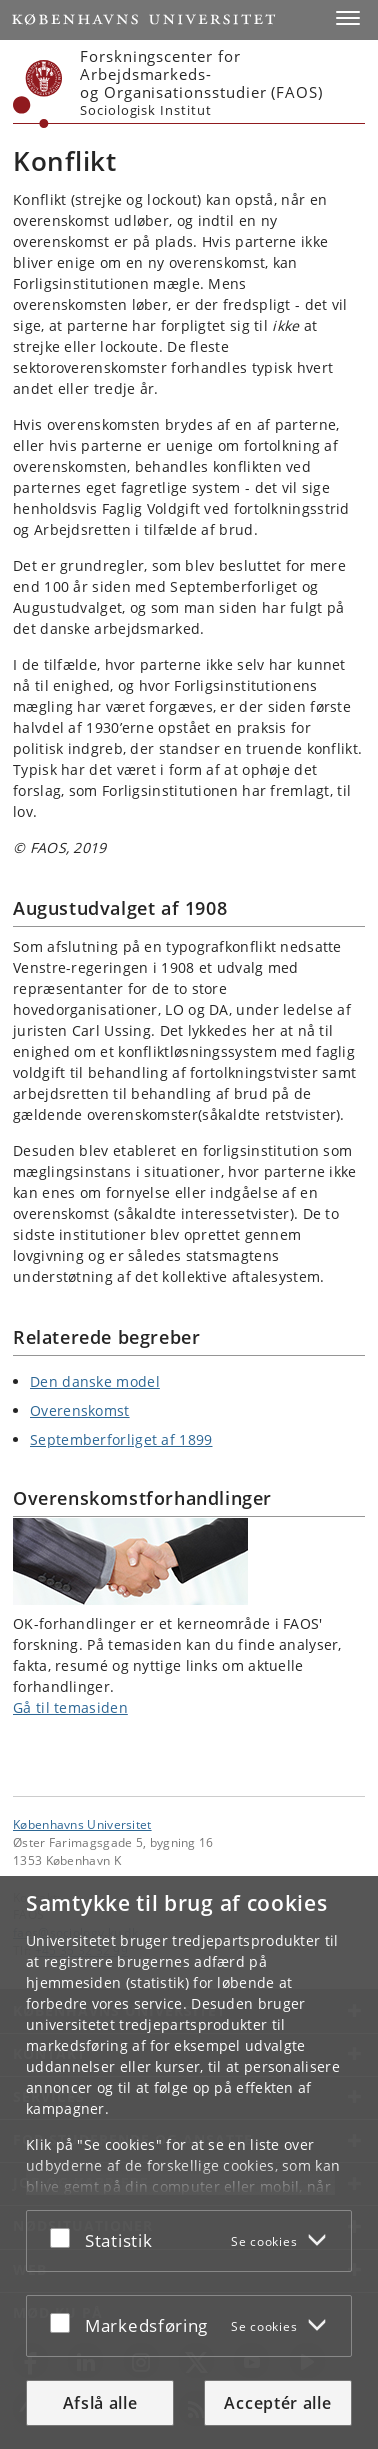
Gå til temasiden (70, 1707)
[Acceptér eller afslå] (65, 2237)
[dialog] (189, 2162)
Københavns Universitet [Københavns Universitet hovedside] (82, 1824)
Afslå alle (100, 2403)
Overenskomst (80, 1410)
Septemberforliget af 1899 (121, 1439)
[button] (348, 18)
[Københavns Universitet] (38, 94)
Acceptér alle (277, 2403)
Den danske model (95, 1381)
